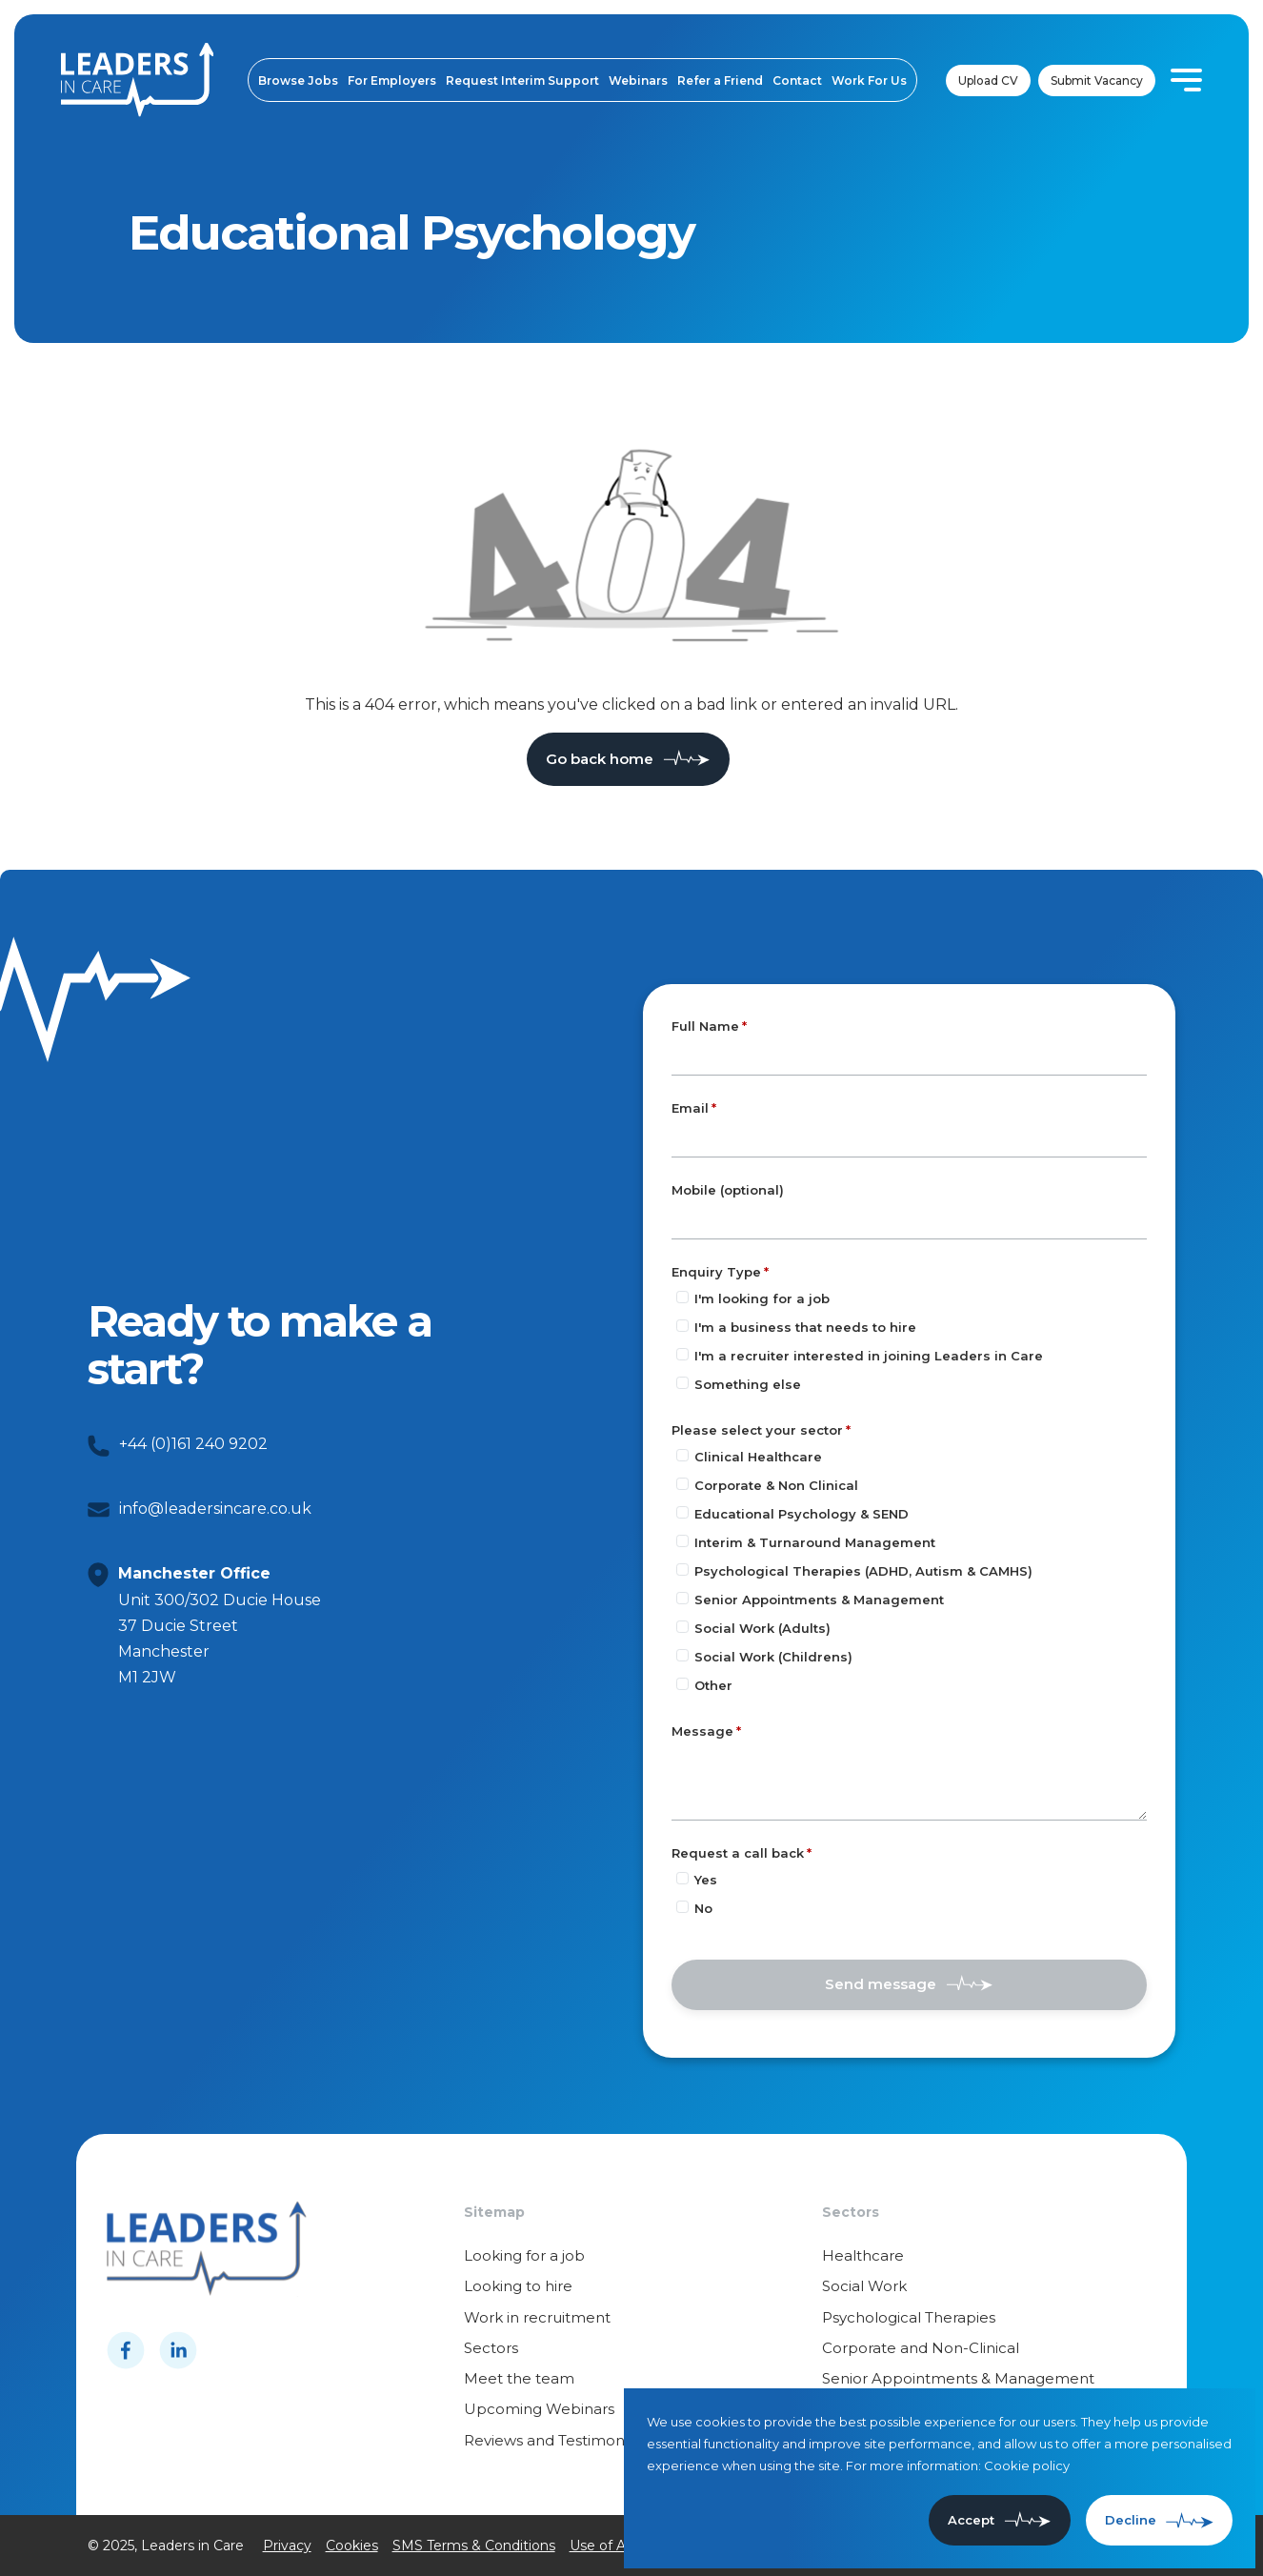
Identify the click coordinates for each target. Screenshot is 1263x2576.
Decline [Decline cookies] (1130, 2519)
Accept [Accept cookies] (971, 2519)
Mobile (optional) (728, 1190)
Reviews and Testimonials (555, 2440)
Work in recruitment (537, 2317)
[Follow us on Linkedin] (178, 2350)
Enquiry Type (716, 1271)
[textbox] (909, 1057)
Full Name (705, 1026)
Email (690, 1108)
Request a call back (738, 1853)
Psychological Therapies (908, 2317)
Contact (797, 80)
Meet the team (519, 2378)
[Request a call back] (682, 1878)
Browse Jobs (298, 80)
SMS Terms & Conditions (473, 2545)
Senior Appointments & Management (958, 2378)
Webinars (638, 80)
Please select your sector (757, 1430)
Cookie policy (1027, 2465)
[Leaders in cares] (137, 80)
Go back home (599, 759)
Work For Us (869, 80)
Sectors (491, 2348)
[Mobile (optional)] (909, 1221)
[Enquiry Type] (682, 1297)
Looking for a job (524, 2255)
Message (702, 1731)
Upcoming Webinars (539, 2409)
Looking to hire (518, 2286)
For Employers (392, 80)
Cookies (352, 2545)
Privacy (287, 2545)
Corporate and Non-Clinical (920, 2348)
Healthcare (863, 2255)
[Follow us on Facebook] (126, 2350)
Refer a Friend (720, 80)
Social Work (864, 2286)
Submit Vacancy (1097, 80)
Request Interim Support (522, 80)
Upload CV (988, 80)
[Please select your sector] (682, 1455)
